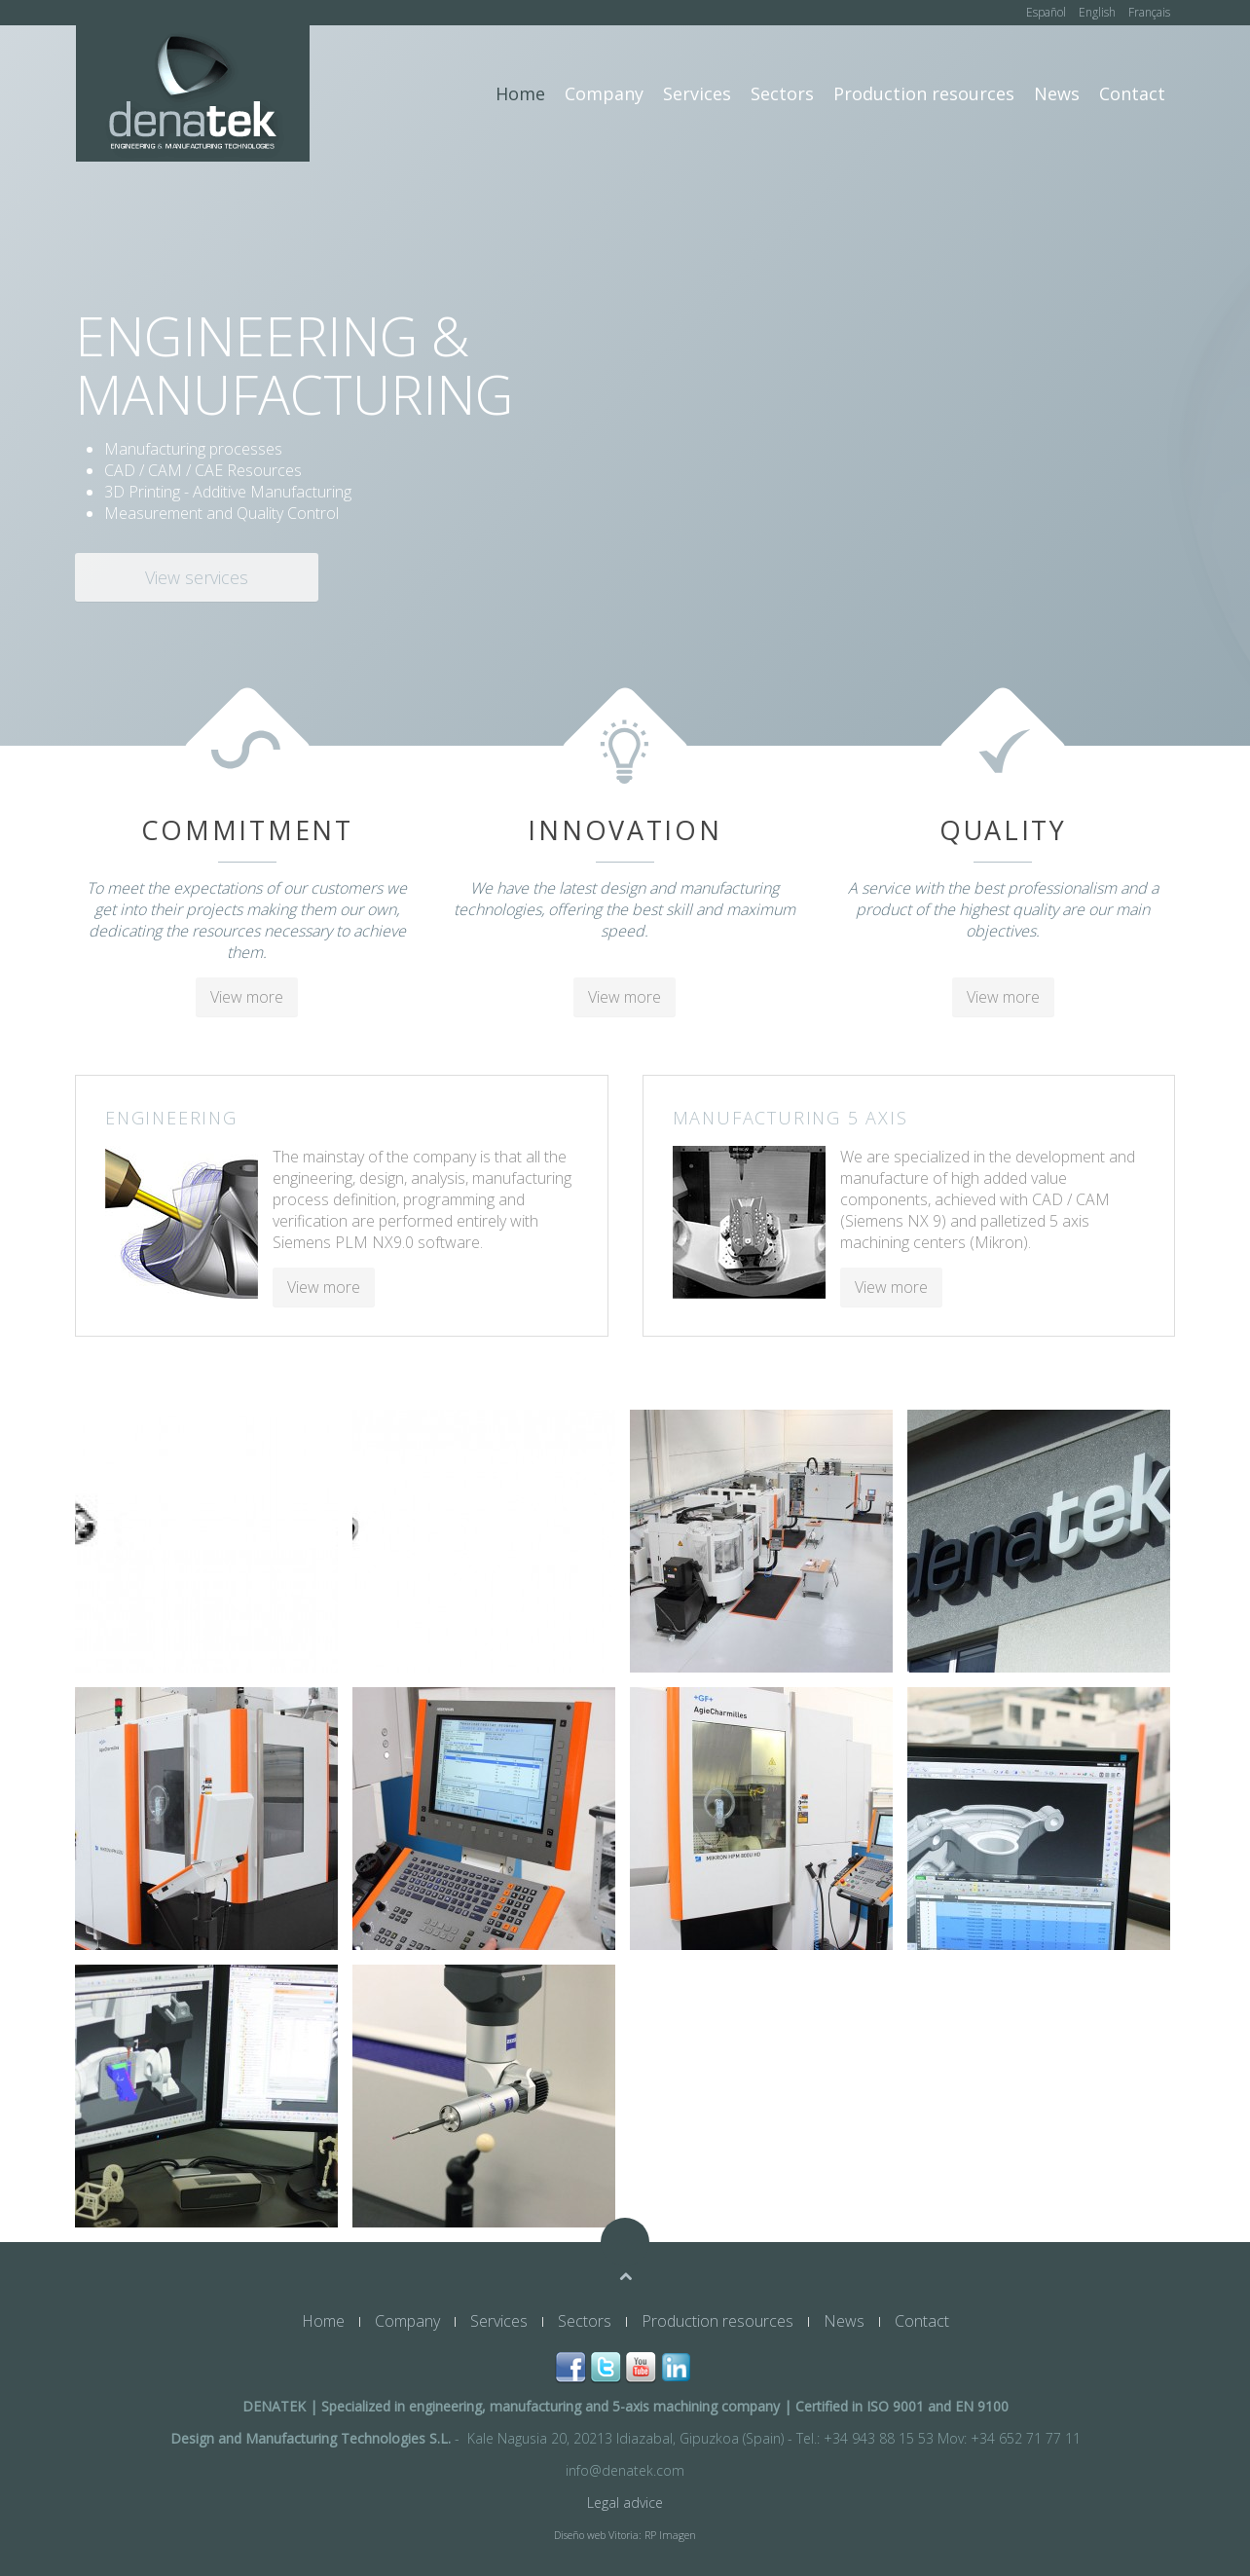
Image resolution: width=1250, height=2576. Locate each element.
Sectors (782, 93)
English (1099, 12)
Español (1047, 12)
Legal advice (625, 2502)
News (1057, 93)
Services (697, 93)
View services (196, 577)
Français (1149, 12)
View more (246, 997)
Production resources (923, 93)
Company (604, 93)
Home (520, 93)
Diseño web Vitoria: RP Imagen (625, 2535)
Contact (1132, 93)
